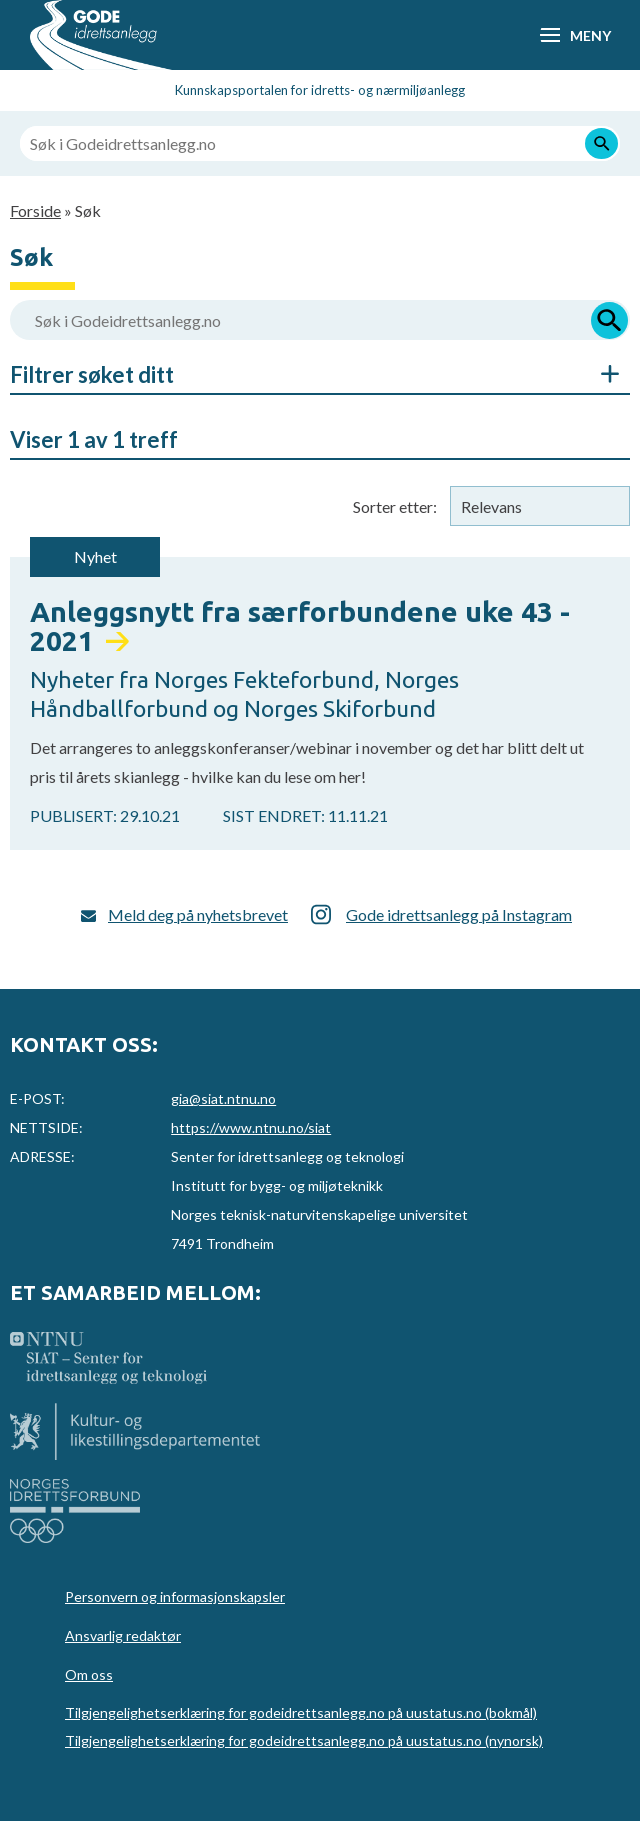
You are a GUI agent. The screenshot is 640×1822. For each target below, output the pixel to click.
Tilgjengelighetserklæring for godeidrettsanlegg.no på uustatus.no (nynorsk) (304, 1740)
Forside (35, 210)
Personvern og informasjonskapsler (175, 1596)
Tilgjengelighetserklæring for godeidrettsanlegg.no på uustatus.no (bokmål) (301, 1712)
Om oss (89, 1674)
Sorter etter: (395, 506)
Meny (590, 35)
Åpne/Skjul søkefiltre (600, 374)
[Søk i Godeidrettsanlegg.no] (320, 143)
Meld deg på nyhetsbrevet (198, 914)
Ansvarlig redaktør (123, 1635)
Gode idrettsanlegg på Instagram (459, 914)
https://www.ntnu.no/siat (251, 1127)
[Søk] (601, 143)
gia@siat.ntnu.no (223, 1098)
